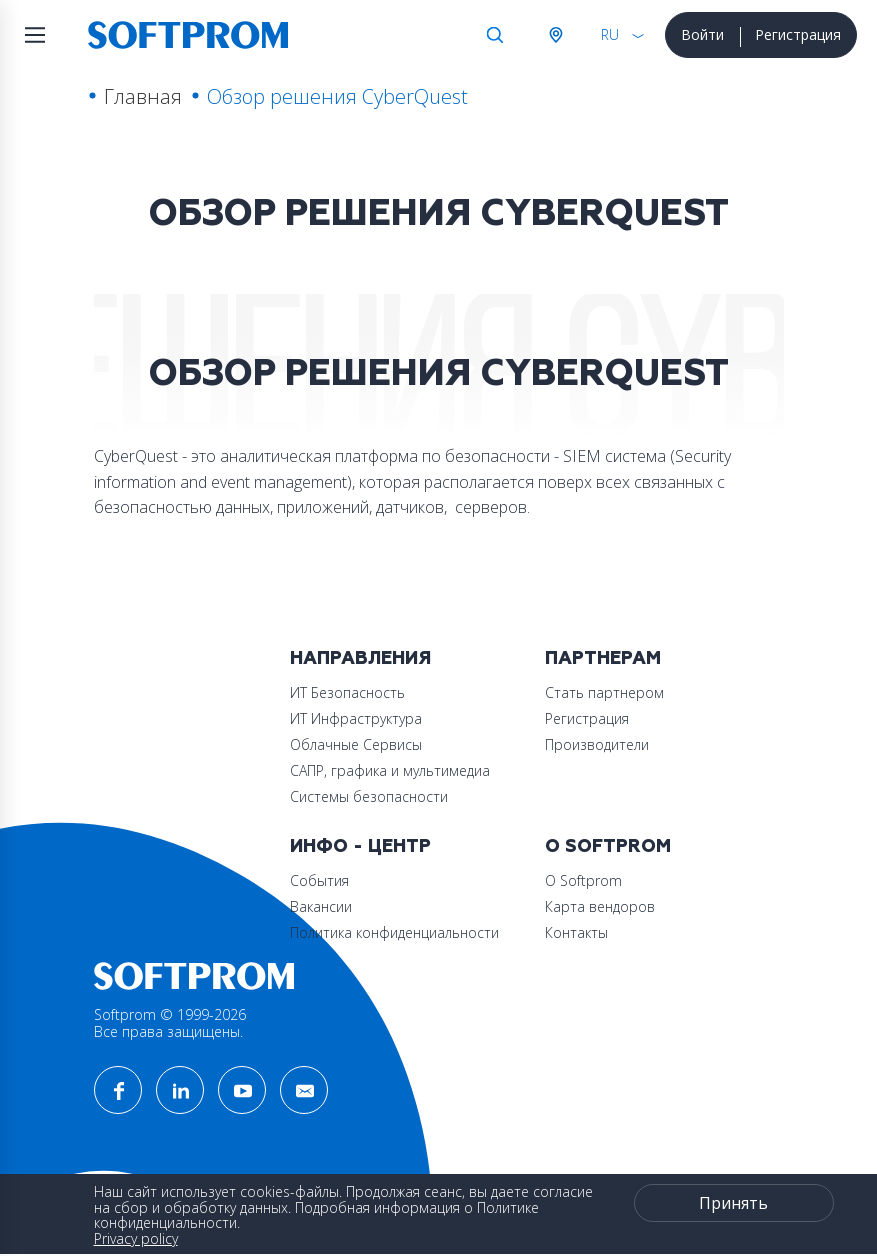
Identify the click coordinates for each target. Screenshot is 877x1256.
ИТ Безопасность (347, 692)
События (319, 880)
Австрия (555, 35)
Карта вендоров (600, 906)
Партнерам (603, 658)
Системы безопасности (369, 796)
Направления (360, 658)
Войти (702, 34)
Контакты (576, 932)
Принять (733, 1203)
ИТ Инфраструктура (356, 718)
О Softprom (608, 846)
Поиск (495, 35)
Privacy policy (136, 1238)
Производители (597, 744)
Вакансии (321, 906)
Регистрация (798, 34)
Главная (143, 96)
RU (610, 34)
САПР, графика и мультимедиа (390, 770)
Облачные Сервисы (356, 744)
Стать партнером (604, 692)
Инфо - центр (360, 846)
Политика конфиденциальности (394, 932)
